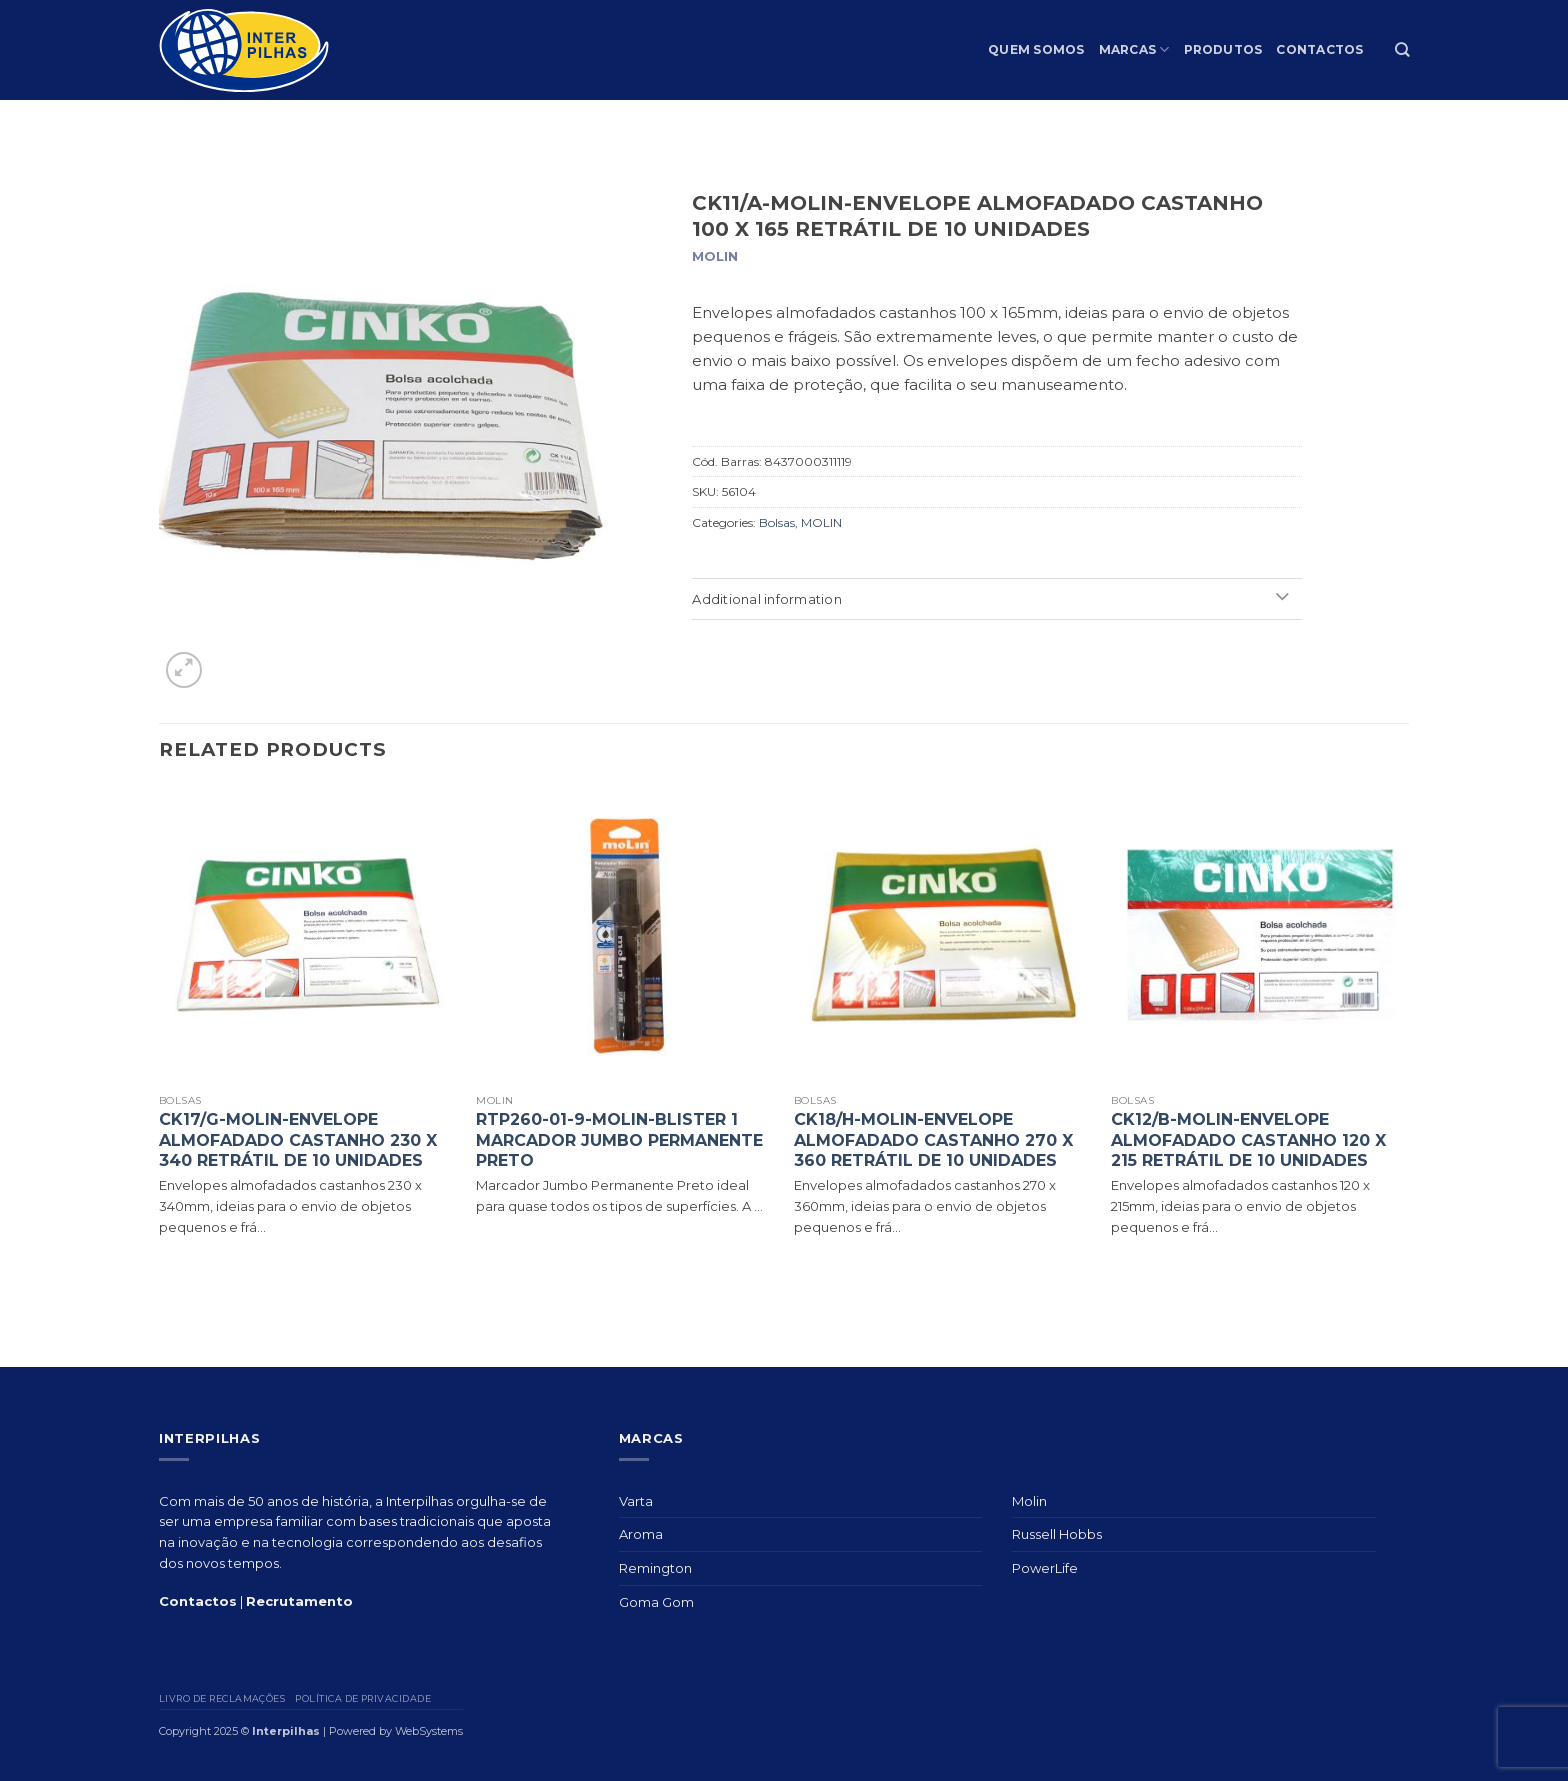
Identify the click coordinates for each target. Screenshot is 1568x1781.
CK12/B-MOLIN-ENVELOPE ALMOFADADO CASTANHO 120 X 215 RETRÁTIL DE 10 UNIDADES (1248, 1140)
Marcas (1134, 49)
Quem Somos (1036, 49)
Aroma (641, 1534)
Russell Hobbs (1057, 1534)
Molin (1029, 1501)
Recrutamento (299, 1601)
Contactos (1319, 49)
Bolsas (777, 522)
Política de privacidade (363, 1698)
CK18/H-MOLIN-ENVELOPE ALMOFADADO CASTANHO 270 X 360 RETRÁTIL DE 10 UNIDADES (933, 1140)
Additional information (994, 599)
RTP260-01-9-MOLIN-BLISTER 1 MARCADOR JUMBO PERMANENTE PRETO (619, 1140)
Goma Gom (656, 1602)
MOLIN (821, 522)
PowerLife (1045, 1568)
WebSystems (429, 1731)
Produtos (1223, 49)
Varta (636, 1501)
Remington (655, 1568)
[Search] (1402, 49)
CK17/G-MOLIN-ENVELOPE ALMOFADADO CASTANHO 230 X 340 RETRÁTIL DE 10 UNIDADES (298, 1140)
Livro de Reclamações (222, 1698)
